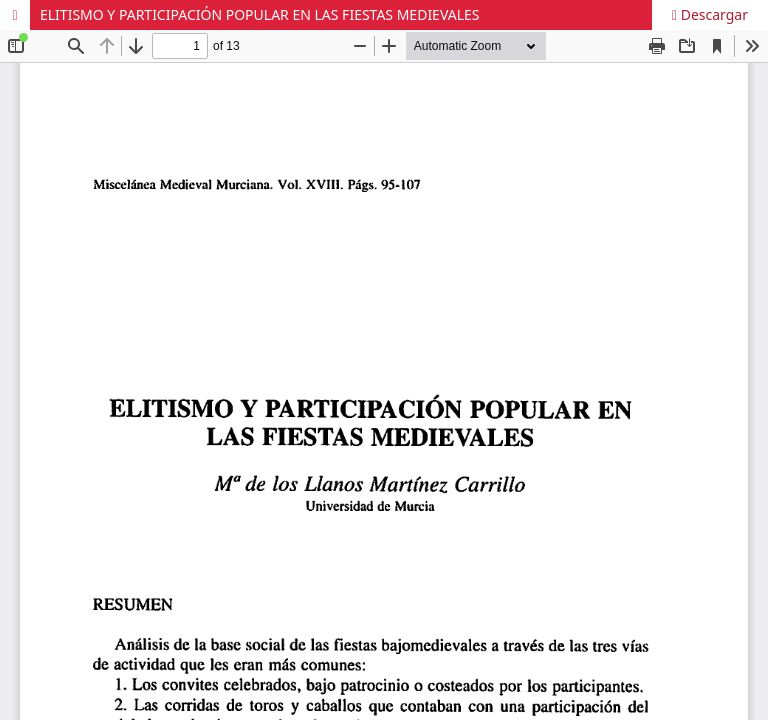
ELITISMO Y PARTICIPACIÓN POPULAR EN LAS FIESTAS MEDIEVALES (260, 14)
